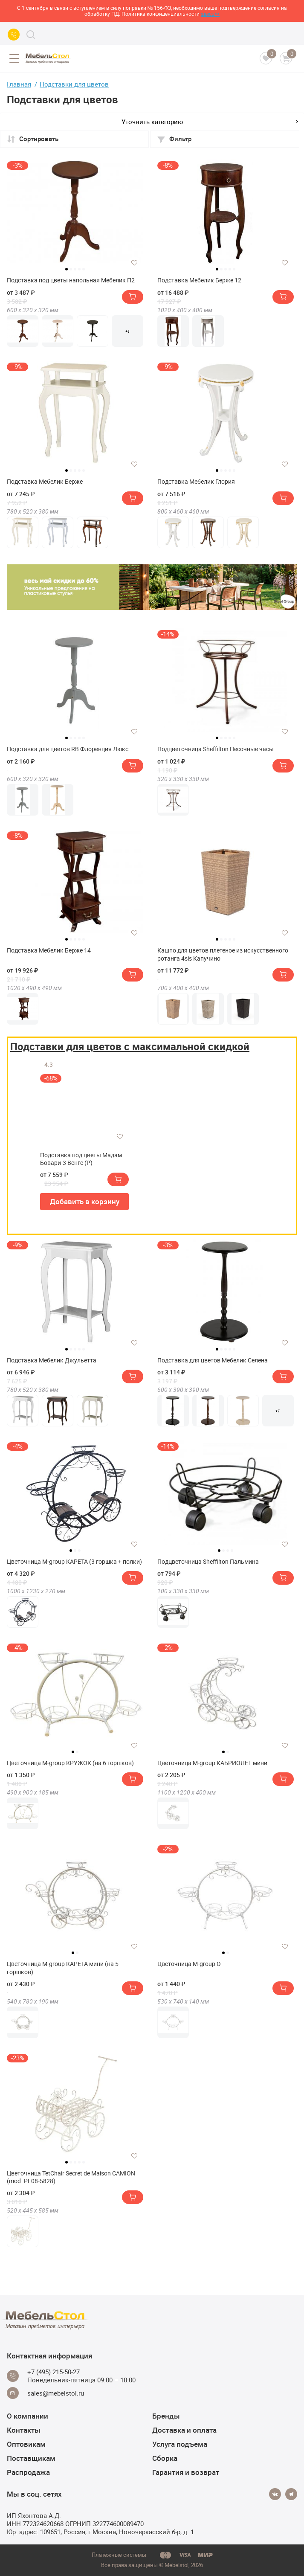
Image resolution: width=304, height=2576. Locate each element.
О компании (27, 2416)
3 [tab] (75, 269)
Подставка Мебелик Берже (45, 481)
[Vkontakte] (275, 2494)
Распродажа (28, 2472)
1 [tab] (66, 269)
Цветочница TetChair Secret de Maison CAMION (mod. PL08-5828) (71, 2177)
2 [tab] (70, 269)
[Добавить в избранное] (134, 263)
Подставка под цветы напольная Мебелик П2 (71, 280)
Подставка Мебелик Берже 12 (199, 280)
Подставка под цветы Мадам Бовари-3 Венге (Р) (81, 1159)
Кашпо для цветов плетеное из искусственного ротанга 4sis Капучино (222, 954)
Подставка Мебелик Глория (196, 481)
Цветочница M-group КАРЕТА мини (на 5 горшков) (63, 1967)
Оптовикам (26, 2444)
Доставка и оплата (184, 2430)
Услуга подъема (179, 2444)
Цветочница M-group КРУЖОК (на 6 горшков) (70, 1763)
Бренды (166, 2416)
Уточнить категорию (210, 121)
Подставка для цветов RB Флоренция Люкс (67, 749)
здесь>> (210, 13)
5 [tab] (83, 269)
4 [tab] (79, 269)
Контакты (24, 2430)
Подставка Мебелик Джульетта (51, 1360)
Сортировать (32, 138)
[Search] (31, 35)
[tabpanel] (75, 212)
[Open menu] (14, 58)
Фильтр (174, 138)
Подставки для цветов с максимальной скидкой (129, 1046)
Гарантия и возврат (185, 2472)
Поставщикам (31, 2458)
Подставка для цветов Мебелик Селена (212, 1360)
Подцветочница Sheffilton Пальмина (208, 1561)
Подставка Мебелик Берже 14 (49, 950)
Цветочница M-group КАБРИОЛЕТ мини (212, 1763)
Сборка (164, 2458)
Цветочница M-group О (189, 1964)
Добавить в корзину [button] (84, 1201)
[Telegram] (291, 2494)
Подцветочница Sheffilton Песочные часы (215, 749)
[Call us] (14, 35)
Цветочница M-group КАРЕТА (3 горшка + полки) (74, 1561)
